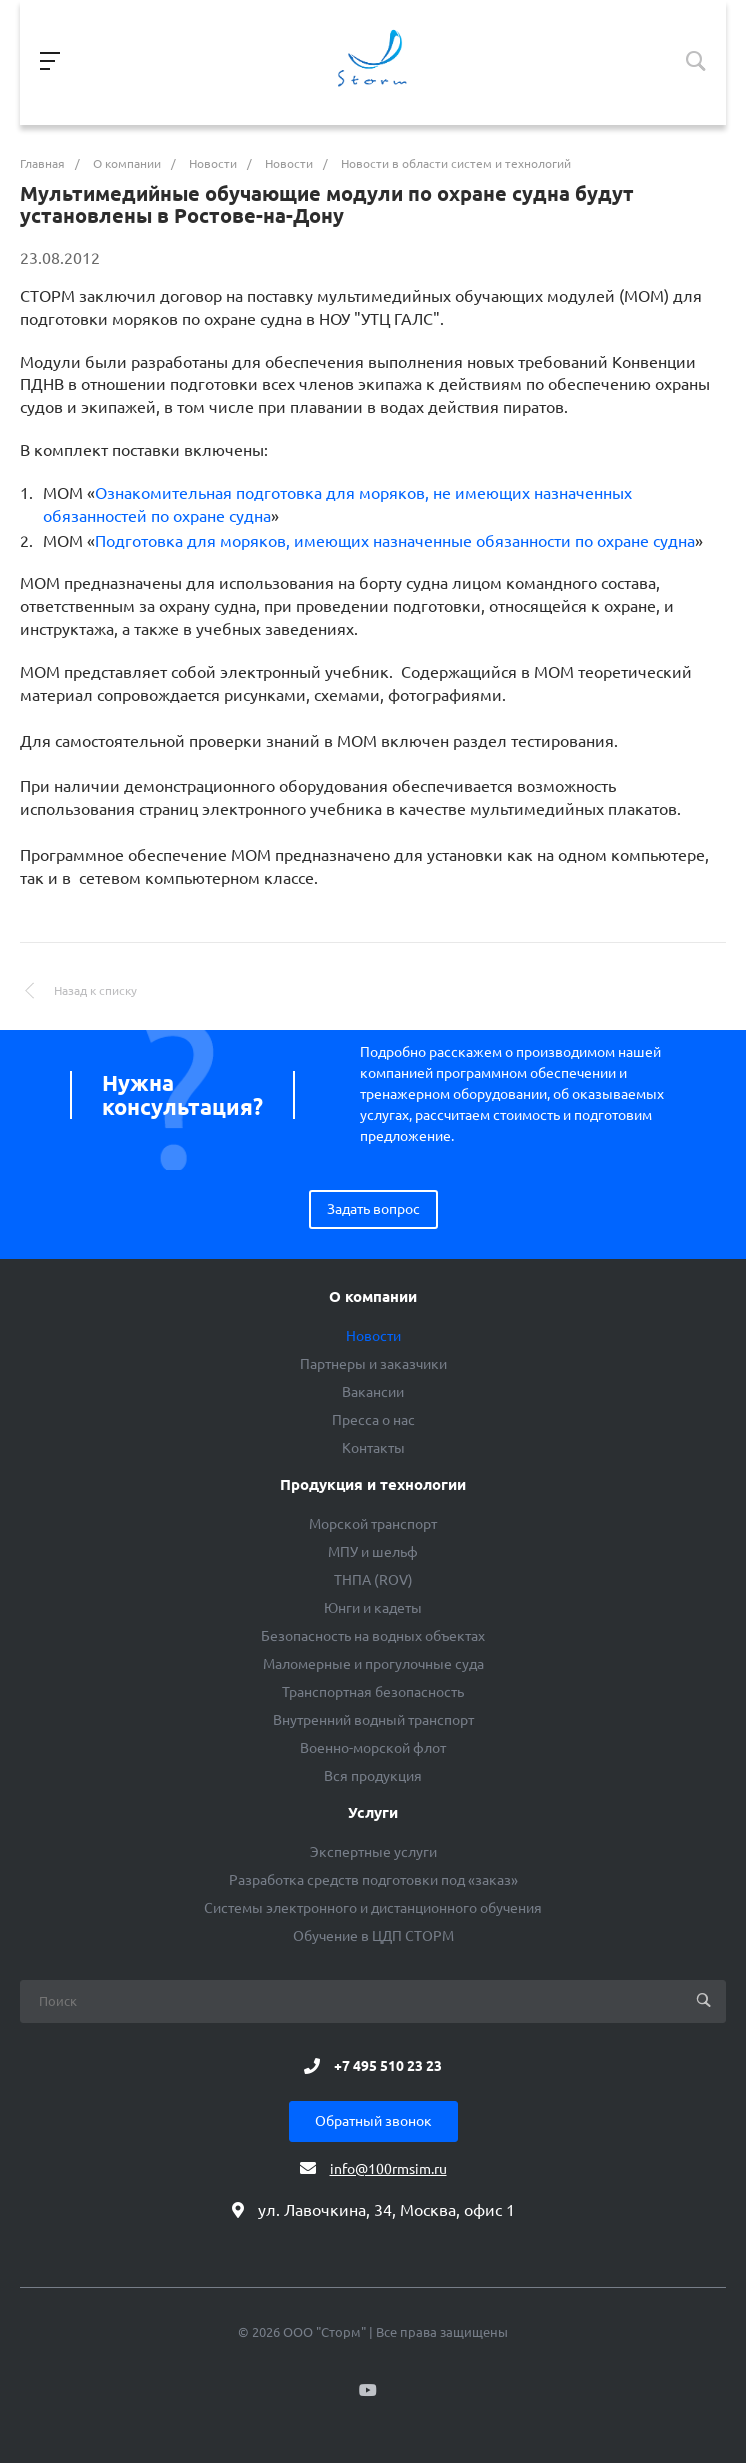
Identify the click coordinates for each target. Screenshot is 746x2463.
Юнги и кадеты (373, 1608)
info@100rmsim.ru (388, 2169)
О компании (373, 1297)
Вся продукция (373, 1776)
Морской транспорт (373, 1524)
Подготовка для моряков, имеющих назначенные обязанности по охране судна (395, 541)
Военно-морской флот (373, 1748)
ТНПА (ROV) (373, 1580)
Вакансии (373, 1392)
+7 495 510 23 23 (388, 2066)
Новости (373, 1336)
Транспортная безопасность (373, 1692)
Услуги (373, 1813)
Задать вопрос (373, 1209)
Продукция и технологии (373, 1485)
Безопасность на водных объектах (373, 1636)
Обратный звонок (373, 2121)
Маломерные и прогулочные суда (373, 1664)
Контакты (373, 1448)
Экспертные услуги (373, 1852)
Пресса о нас (373, 1420)
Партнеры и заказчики (373, 1364)
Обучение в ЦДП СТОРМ (373, 1936)
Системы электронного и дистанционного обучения (373, 1908)
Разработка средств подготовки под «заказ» (373, 1880)
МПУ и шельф (373, 1552)
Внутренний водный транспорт (373, 1720)
